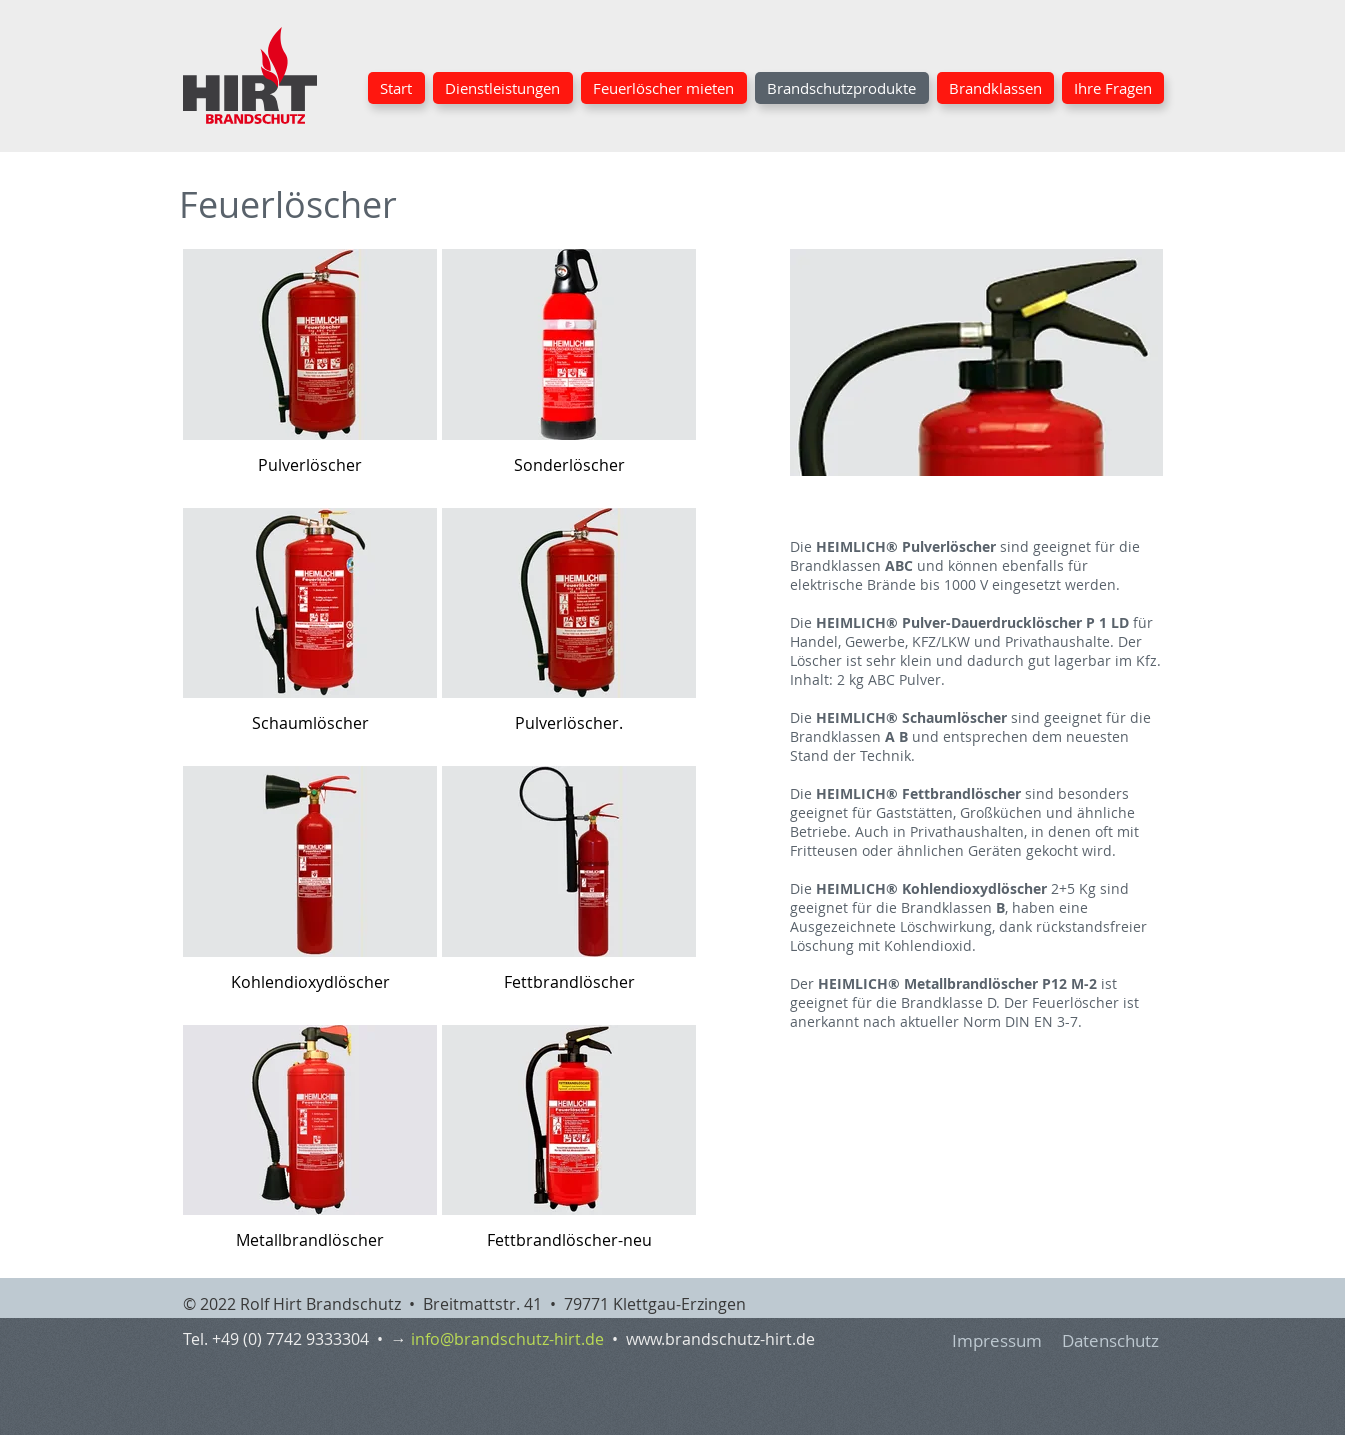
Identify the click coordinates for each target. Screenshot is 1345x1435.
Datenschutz (1110, 1340)
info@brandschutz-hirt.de (507, 1339)
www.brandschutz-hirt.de (720, 1339)
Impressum (997, 1340)
